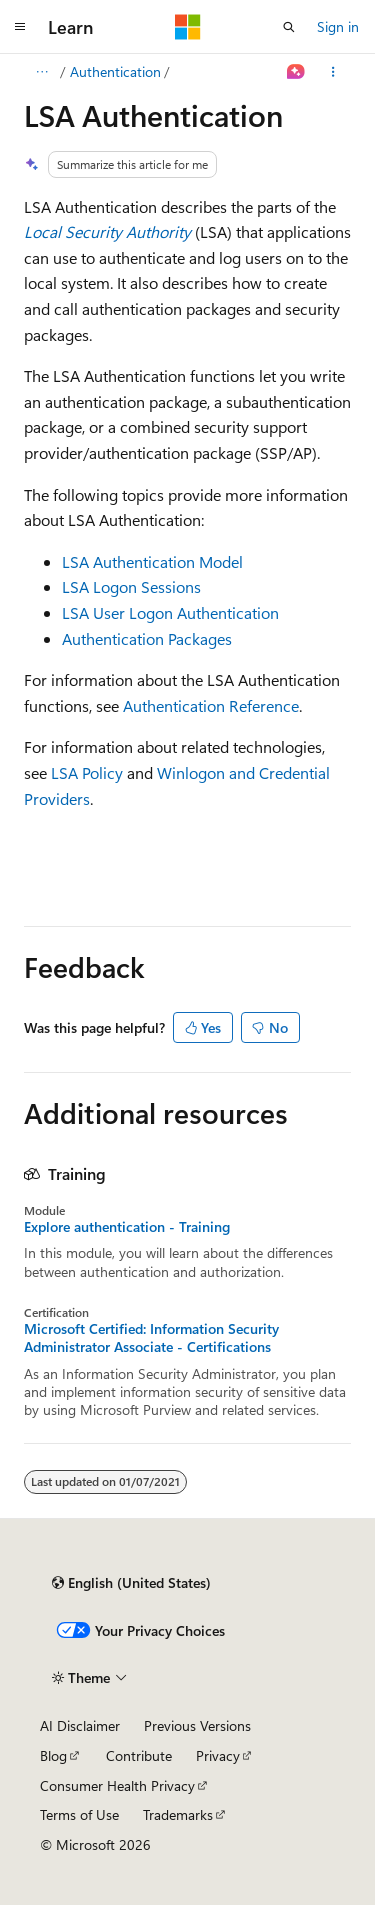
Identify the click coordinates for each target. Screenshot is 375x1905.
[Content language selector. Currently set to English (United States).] (131, 1583)
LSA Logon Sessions (131, 586)
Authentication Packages (147, 638)
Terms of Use (79, 1814)
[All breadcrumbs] (41, 72)
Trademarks (178, 1814)
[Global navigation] (20, 27)
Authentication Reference (211, 705)
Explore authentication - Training (127, 1227)
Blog (53, 1755)
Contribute (139, 1755)
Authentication (115, 71)
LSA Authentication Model (152, 561)
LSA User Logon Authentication (170, 612)
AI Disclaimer (80, 1725)
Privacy (218, 1755)
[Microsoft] (188, 27)
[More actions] (333, 72)
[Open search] (289, 27)
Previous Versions (197, 1725)
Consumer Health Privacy (117, 1785)
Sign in (338, 26)
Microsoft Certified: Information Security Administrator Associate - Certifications (151, 1338)
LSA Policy (87, 772)
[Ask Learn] (296, 72)
